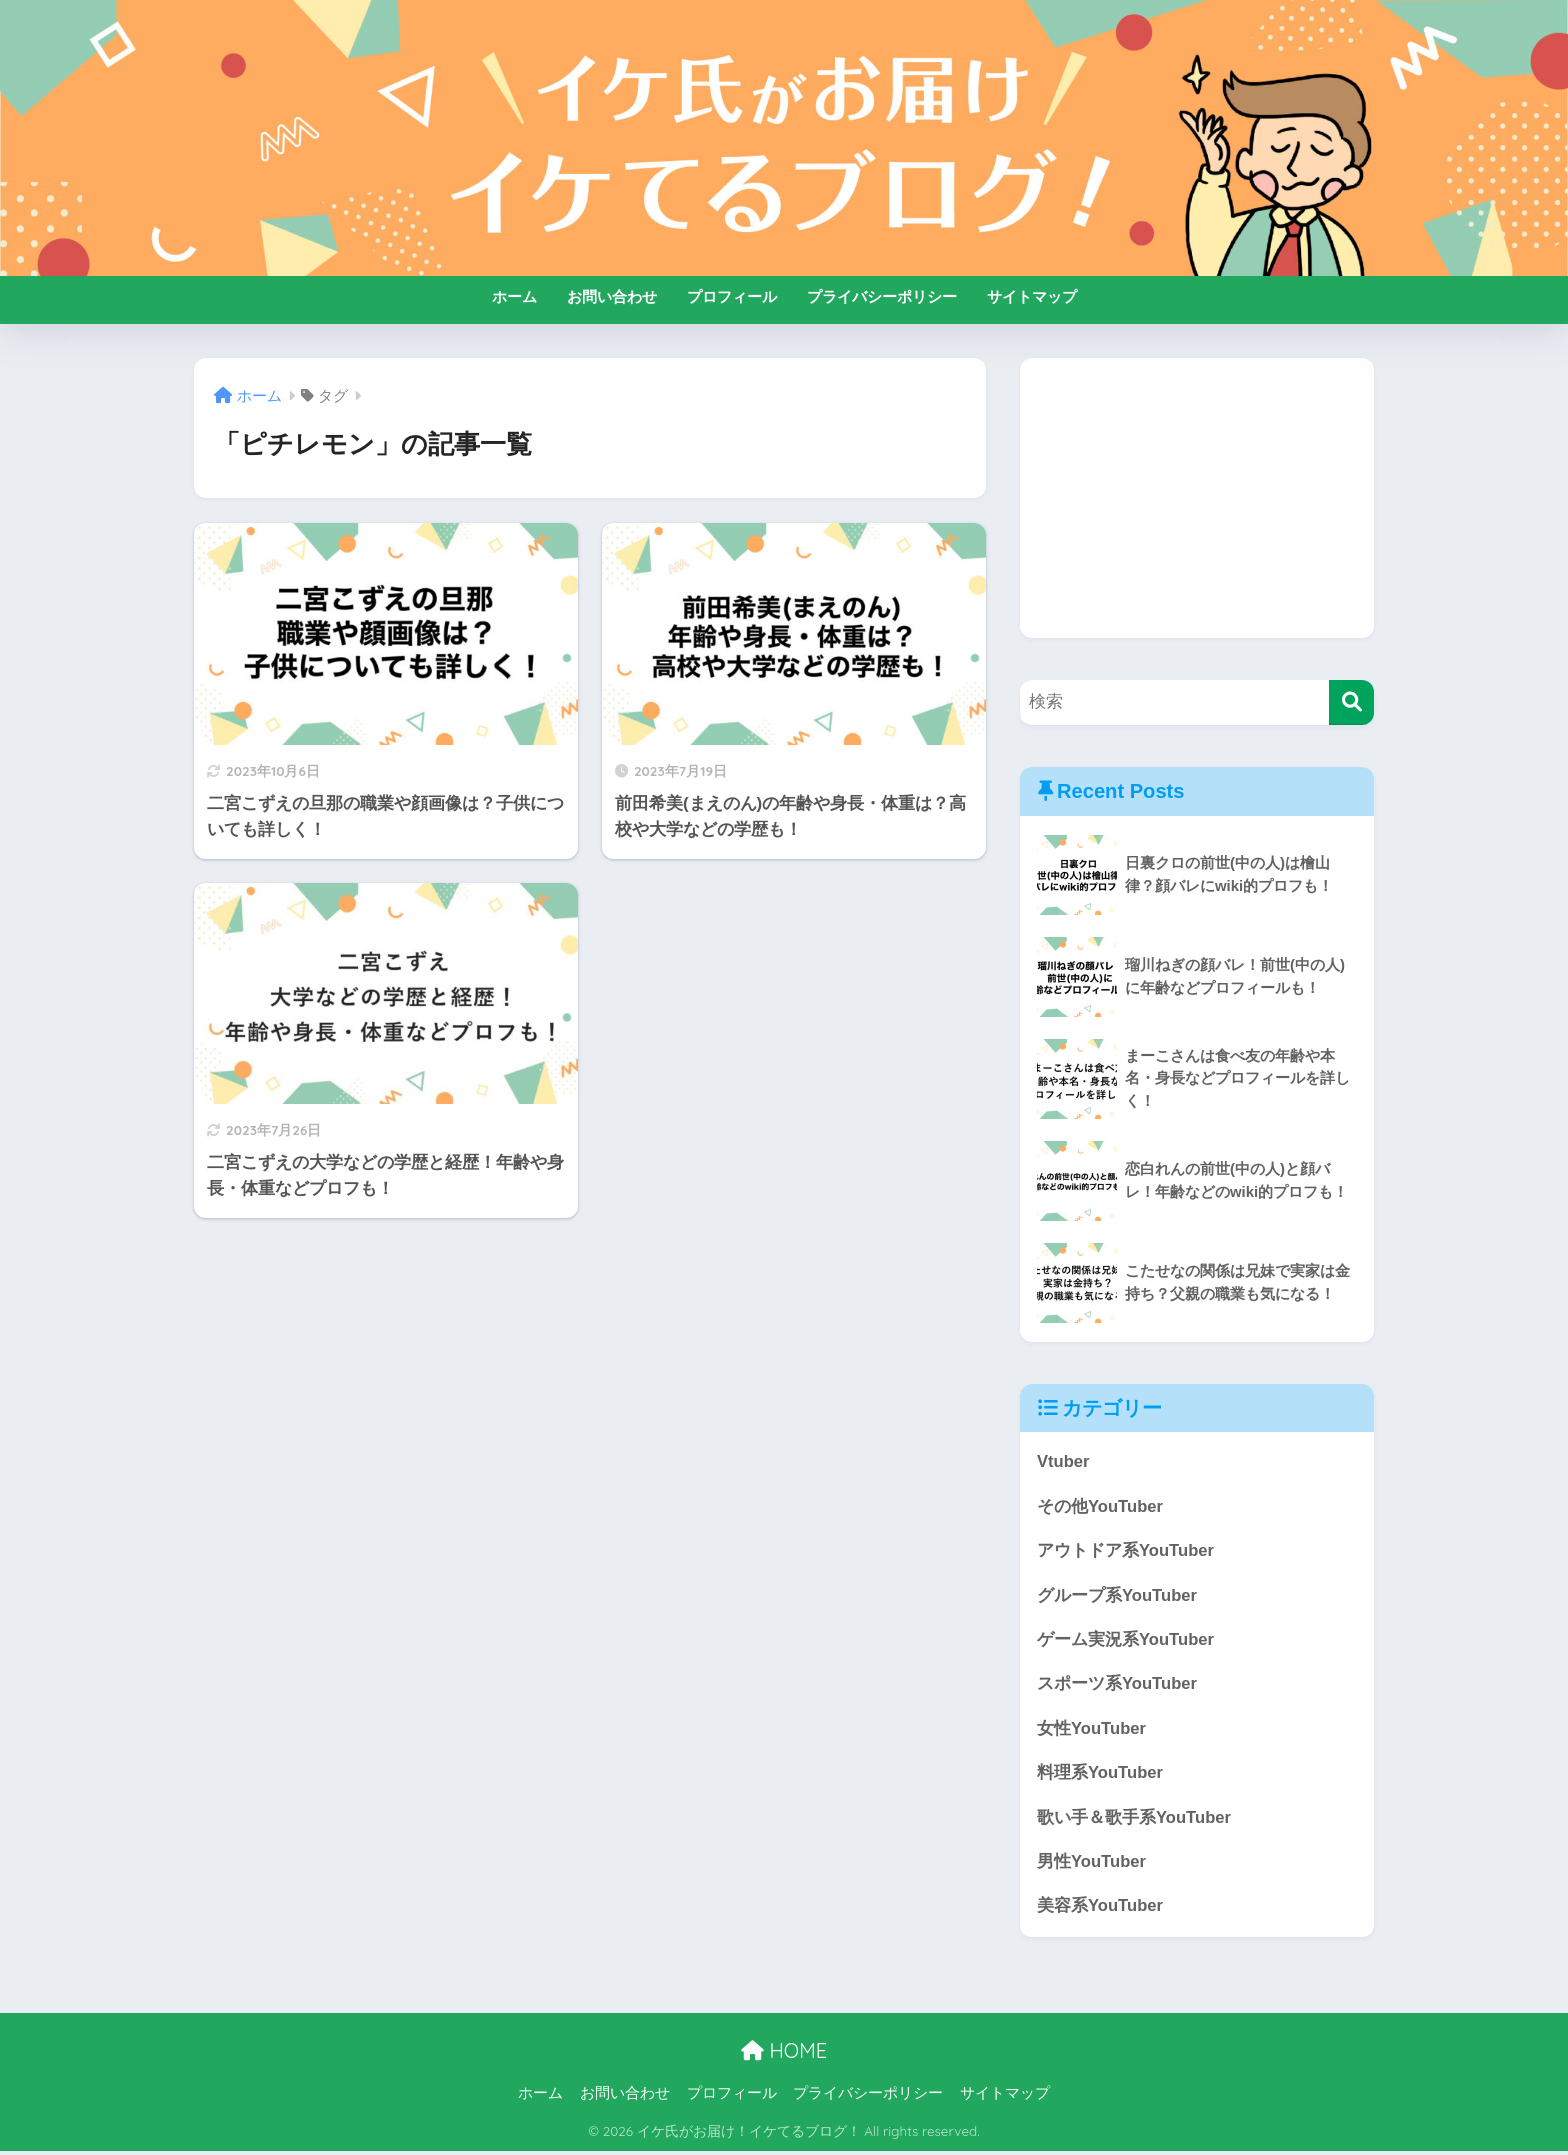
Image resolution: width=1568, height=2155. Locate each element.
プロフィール (732, 296)
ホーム (514, 296)
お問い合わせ (612, 296)
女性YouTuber (1092, 1730)
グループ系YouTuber (1117, 1596)
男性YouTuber (1092, 1864)
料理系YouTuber (1100, 1774)
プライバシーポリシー (882, 296)
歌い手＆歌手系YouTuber (1134, 1819)
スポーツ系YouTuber (1117, 1685)
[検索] (1351, 702)
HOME (784, 2053)
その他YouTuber (1100, 1506)
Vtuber (1063, 1461)
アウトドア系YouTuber (1126, 1551)
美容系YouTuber (1100, 1909)
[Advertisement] (1197, 498)
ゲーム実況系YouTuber (1126, 1640)
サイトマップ (1032, 296)
